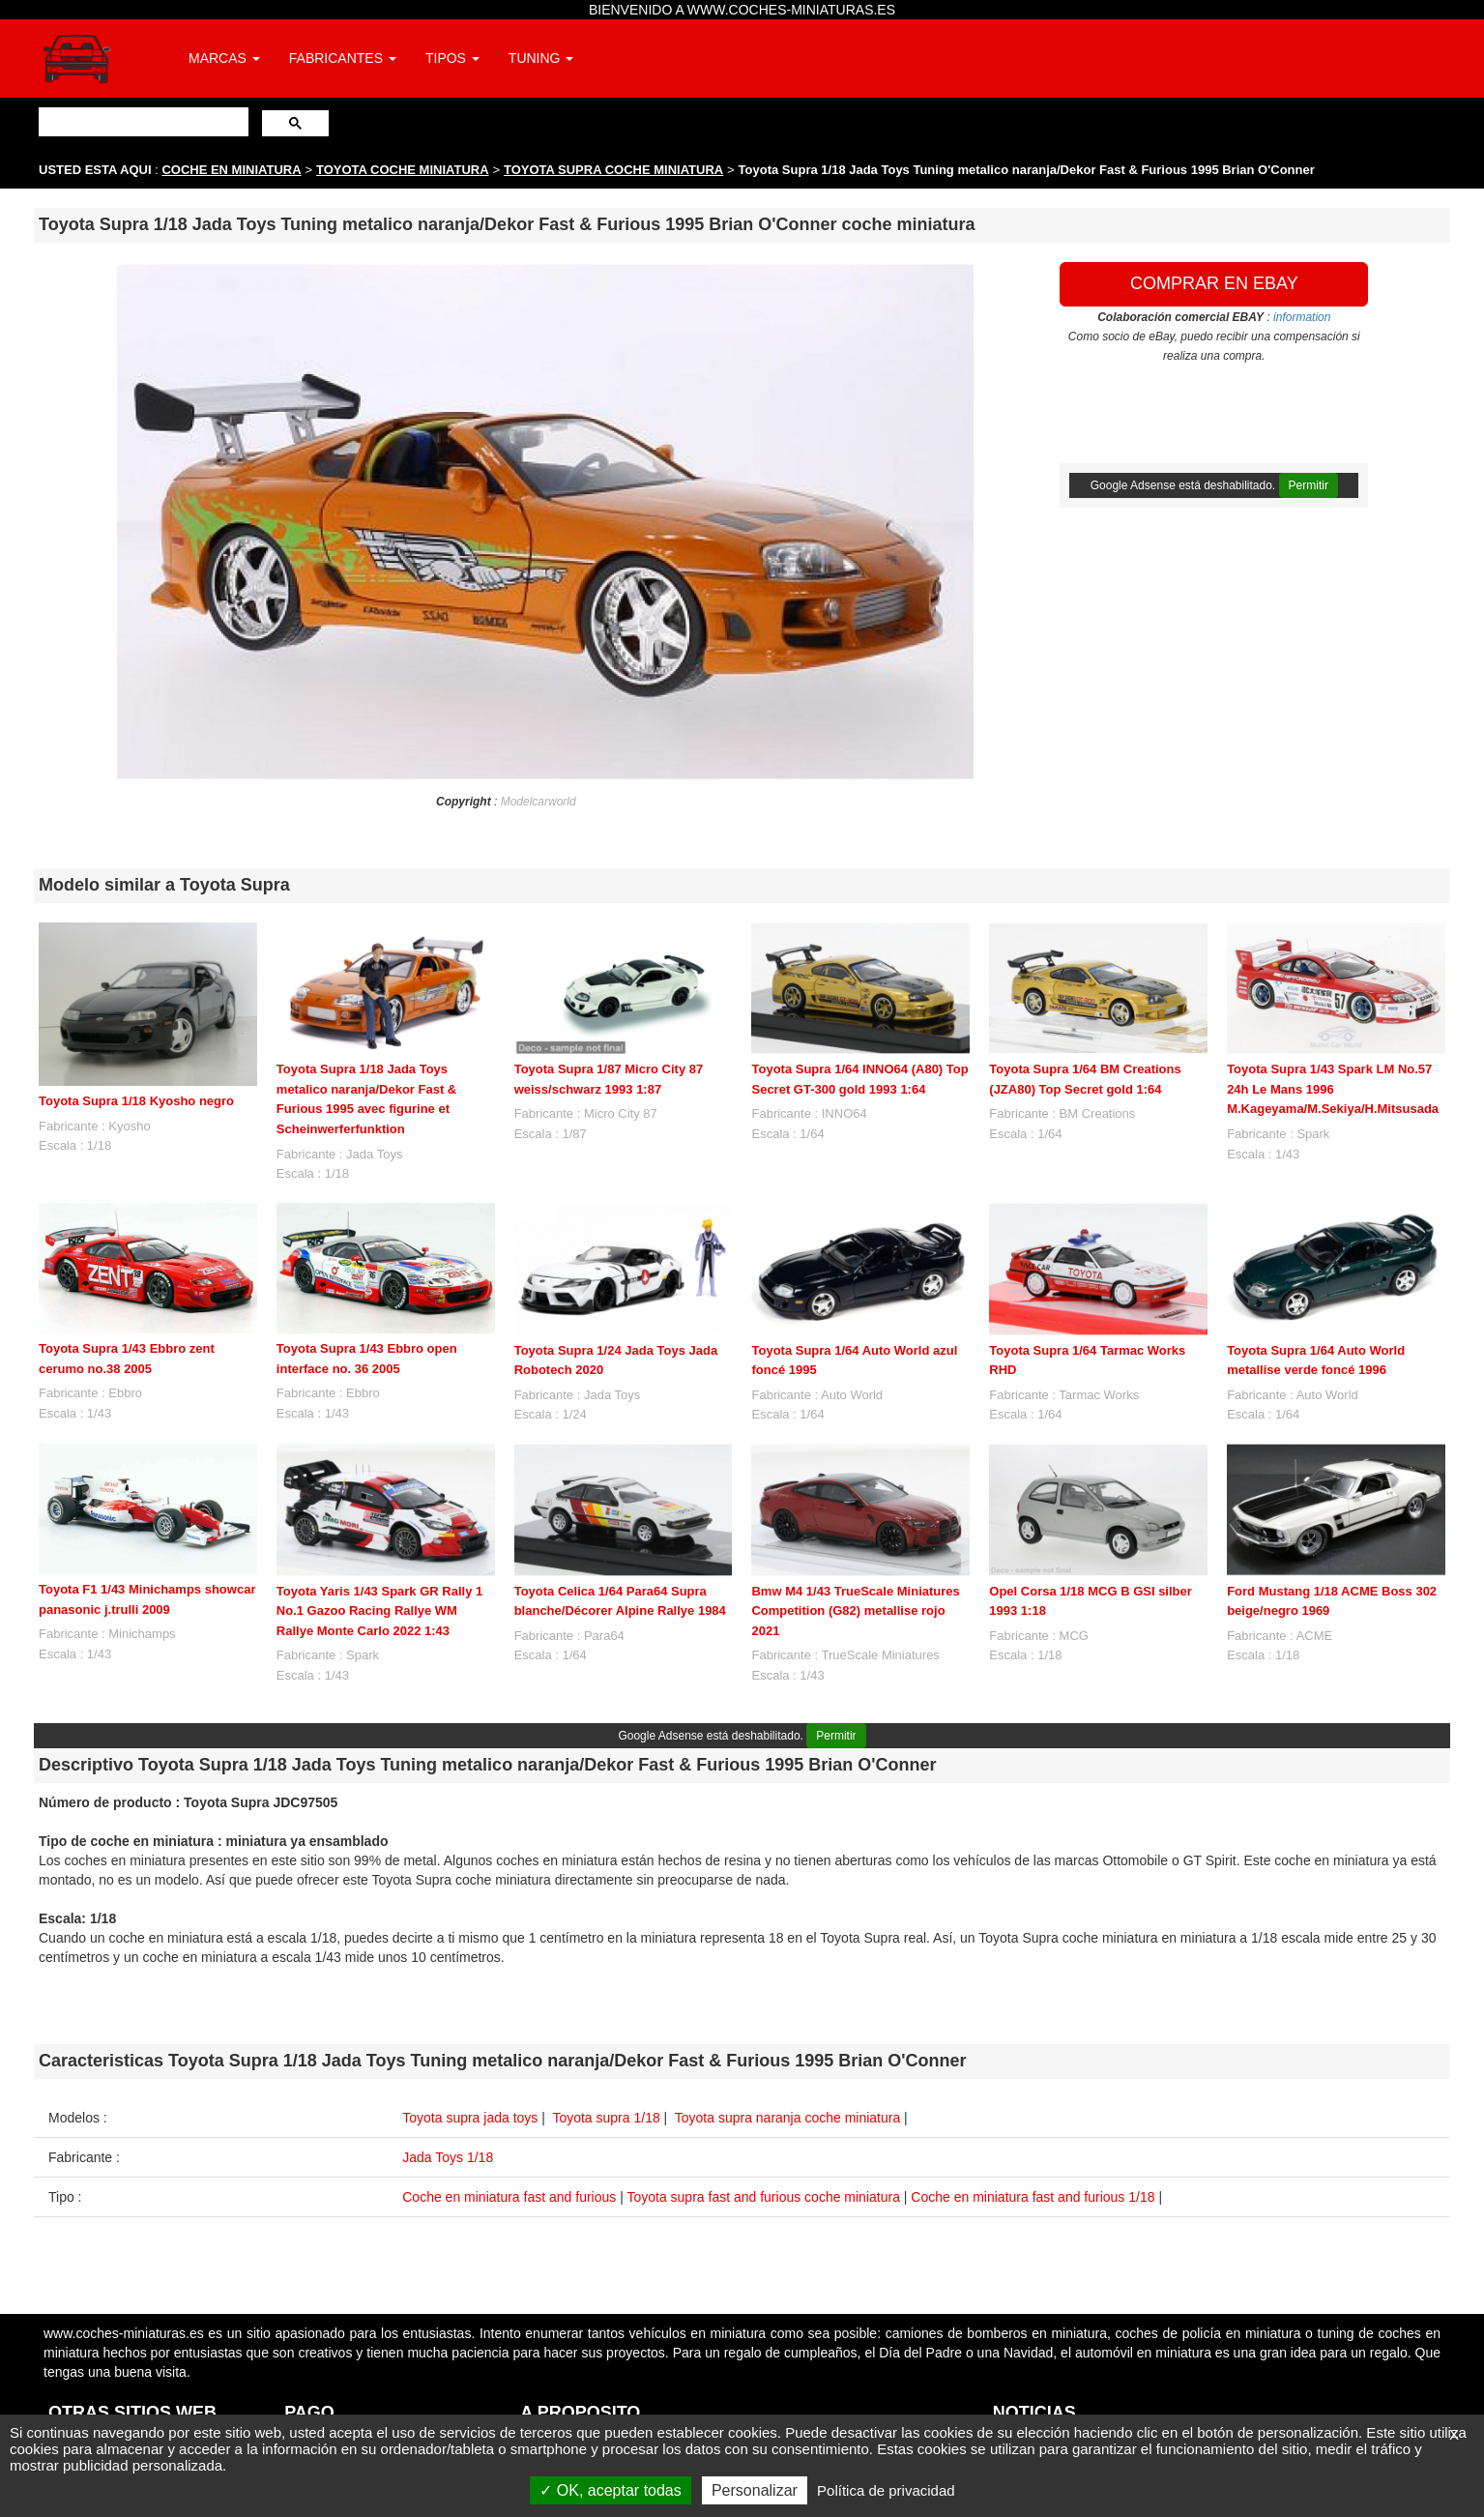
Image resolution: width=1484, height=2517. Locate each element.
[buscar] (141, 121)
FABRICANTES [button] (342, 58)
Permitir (1308, 485)
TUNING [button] (541, 58)
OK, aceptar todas (610, 2490)
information (1301, 317)
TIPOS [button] (452, 58)
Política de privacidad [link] (886, 2490)
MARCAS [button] (224, 58)
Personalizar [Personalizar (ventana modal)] (755, 2490)
